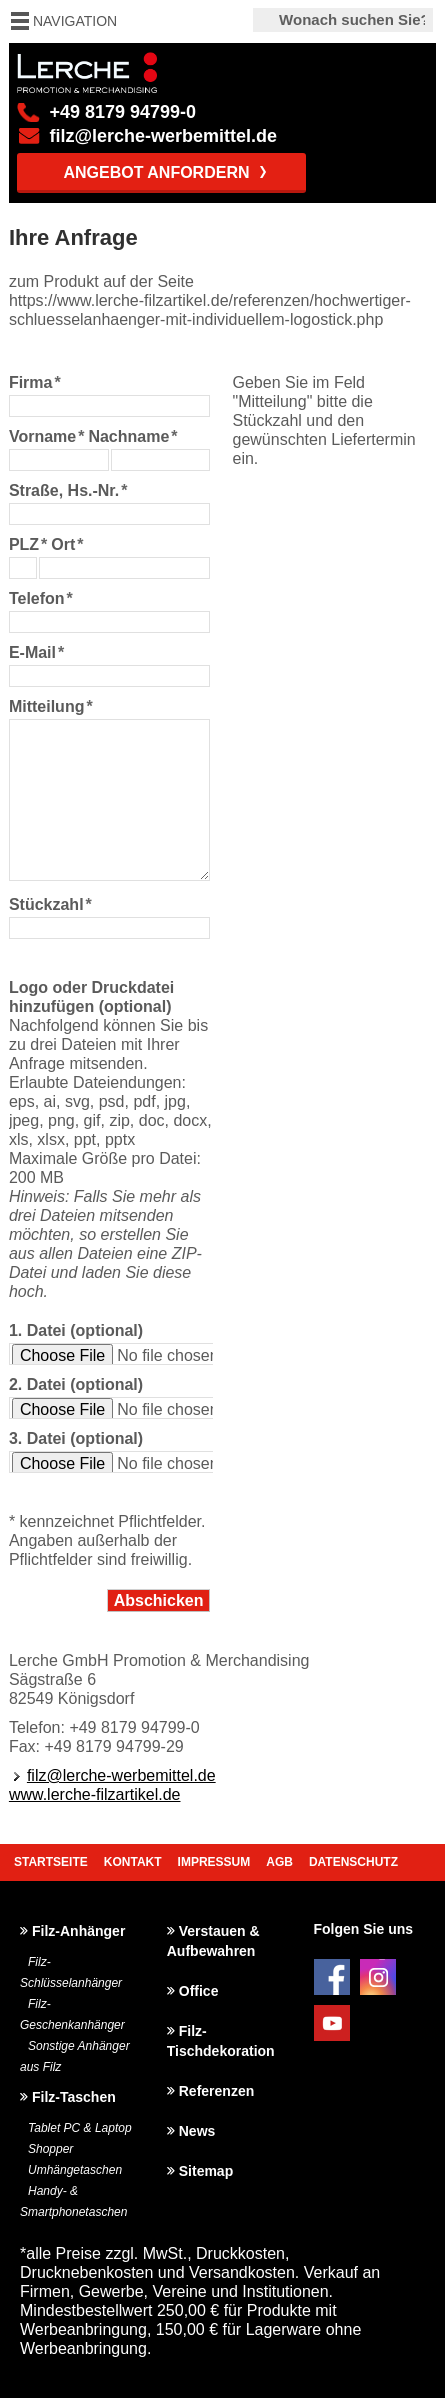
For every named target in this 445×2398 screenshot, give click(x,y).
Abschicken (159, 1600)
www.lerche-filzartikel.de (95, 1794)
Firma (35, 382)
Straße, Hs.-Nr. (68, 490)
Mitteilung (51, 706)
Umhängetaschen (75, 2170)
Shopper (50, 2149)
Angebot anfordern (156, 172)
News (197, 2131)
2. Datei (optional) (76, 1384)
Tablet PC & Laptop (80, 2128)
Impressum (214, 1862)
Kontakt (133, 1862)
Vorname (47, 436)
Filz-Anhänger (78, 1931)
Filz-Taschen (74, 2097)
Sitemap (206, 2171)
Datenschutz (353, 1862)
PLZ (28, 544)
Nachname (132, 436)
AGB (279, 1862)
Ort (67, 544)
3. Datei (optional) (76, 1438)
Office (199, 1991)
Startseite (51, 1862)
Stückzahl (50, 904)
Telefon (41, 598)
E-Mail (36, 652)
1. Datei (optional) (76, 1330)
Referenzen (216, 2091)
